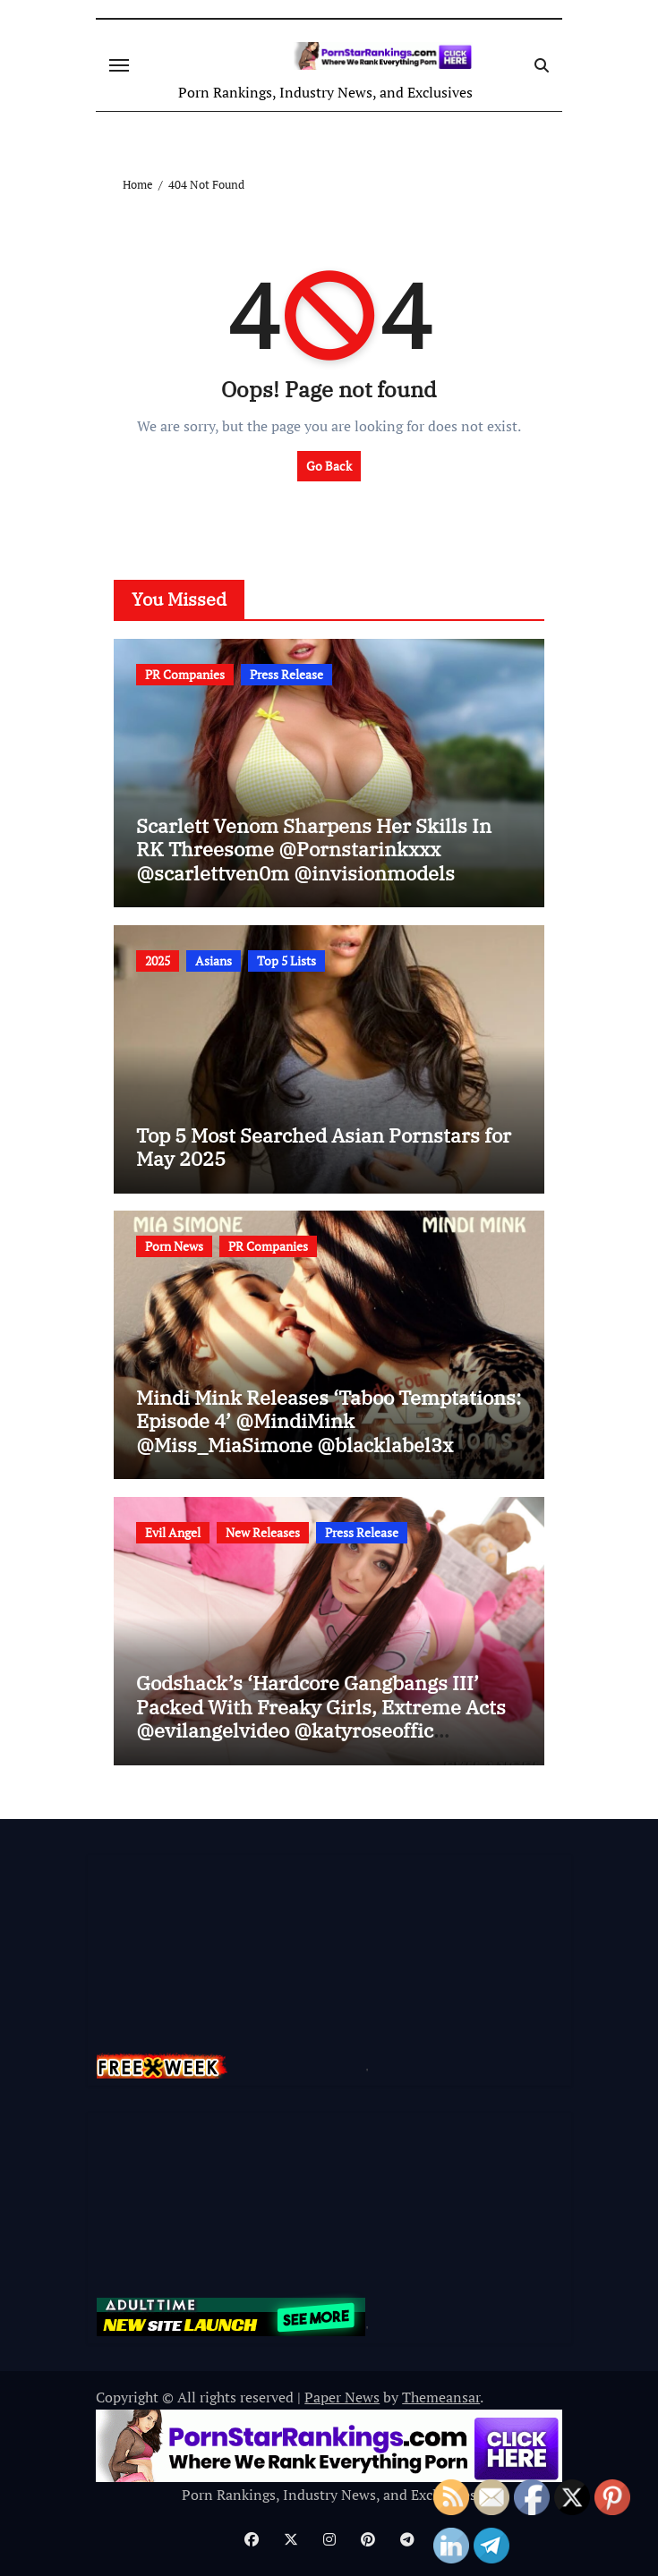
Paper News (342, 2397)
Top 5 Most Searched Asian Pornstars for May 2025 (323, 1146)
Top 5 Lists (286, 960)
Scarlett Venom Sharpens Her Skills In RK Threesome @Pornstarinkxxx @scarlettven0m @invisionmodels (313, 849)
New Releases (263, 1532)
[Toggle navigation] (119, 65)
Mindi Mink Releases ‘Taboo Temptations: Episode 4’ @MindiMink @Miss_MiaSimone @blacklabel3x (328, 1421)
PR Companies (185, 674)
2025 (157, 960)
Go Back (329, 465)
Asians (213, 960)
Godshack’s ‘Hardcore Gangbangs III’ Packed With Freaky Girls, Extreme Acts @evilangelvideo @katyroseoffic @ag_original (321, 1718)
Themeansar (441, 2397)
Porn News (174, 1245)
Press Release (286, 674)
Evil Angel (173, 1532)
